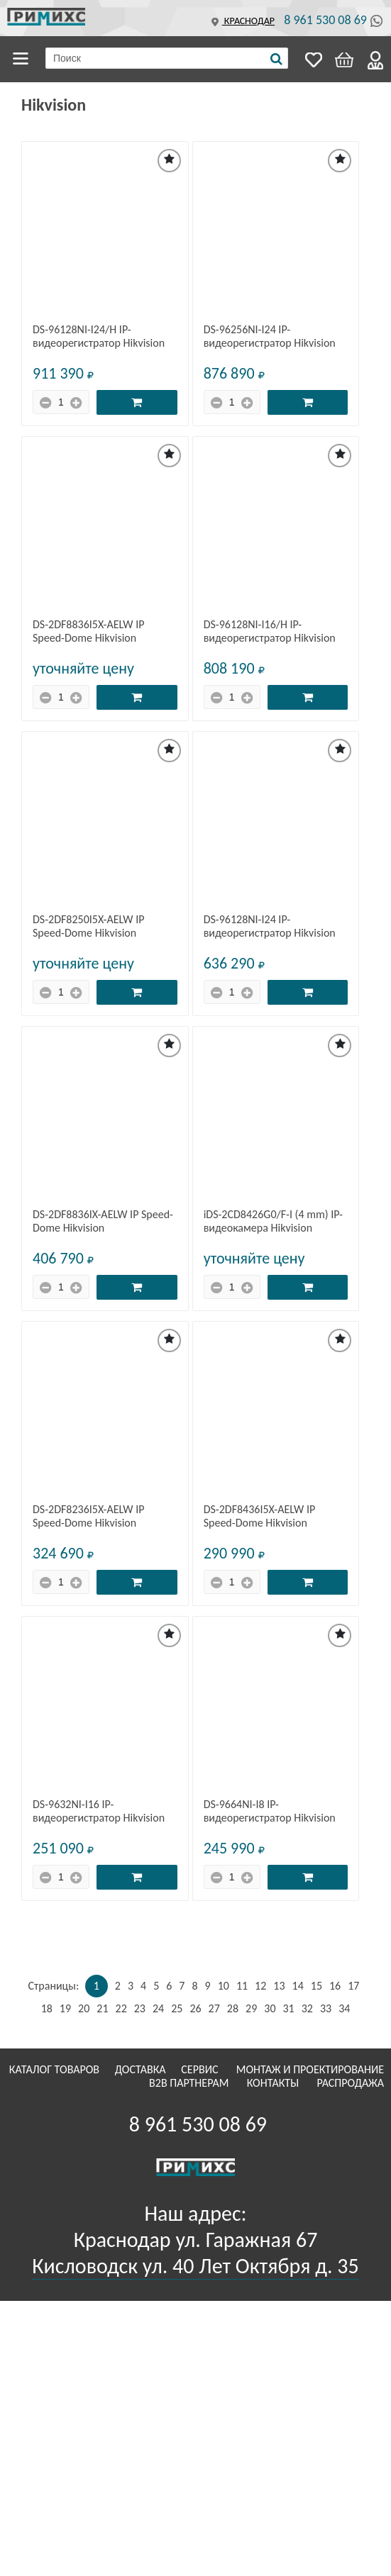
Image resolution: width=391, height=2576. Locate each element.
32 (307, 2008)
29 (251, 2008)
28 (232, 2008)
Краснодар (241, 21)
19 (65, 2008)
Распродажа (350, 2083)
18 (47, 2008)
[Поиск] (276, 59)
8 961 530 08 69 (325, 20)
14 (298, 1985)
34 (344, 2008)
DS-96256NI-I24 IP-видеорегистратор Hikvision (270, 336)
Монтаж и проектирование (310, 2069)
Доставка (142, 2069)
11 (242, 1985)
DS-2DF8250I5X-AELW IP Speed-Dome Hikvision (89, 926)
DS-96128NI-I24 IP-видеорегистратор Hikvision (270, 926)
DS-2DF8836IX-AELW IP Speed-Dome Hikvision (103, 1221)
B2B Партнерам (190, 2083)
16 (335, 1985)
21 (102, 2008)
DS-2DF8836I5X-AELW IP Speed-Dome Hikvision (89, 631)
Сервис (201, 2069)
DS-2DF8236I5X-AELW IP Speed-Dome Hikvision (89, 1515)
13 (279, 1985)
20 (83, 2008)
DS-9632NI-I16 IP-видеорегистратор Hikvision (99, 1810)
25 (176, 2008)
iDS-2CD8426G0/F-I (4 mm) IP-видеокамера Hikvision (273, 1221)
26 (195, 2008)
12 (260, 1985)
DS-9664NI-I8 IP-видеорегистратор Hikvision (270, 1810)
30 (269, 2008)
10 (223, 1985)
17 (353, 1985)
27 (214, 2008)
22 (121, 2008)
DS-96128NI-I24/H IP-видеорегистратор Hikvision (99, 336)
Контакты (274, 2083)
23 (139, 2008)
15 (316, 1985)
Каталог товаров (22, 58)
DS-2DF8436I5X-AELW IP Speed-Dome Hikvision (260, 1515)
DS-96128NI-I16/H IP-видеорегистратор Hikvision (270, 631)
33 (325, 2008)
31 (288, 2008)
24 (158, 2008)
